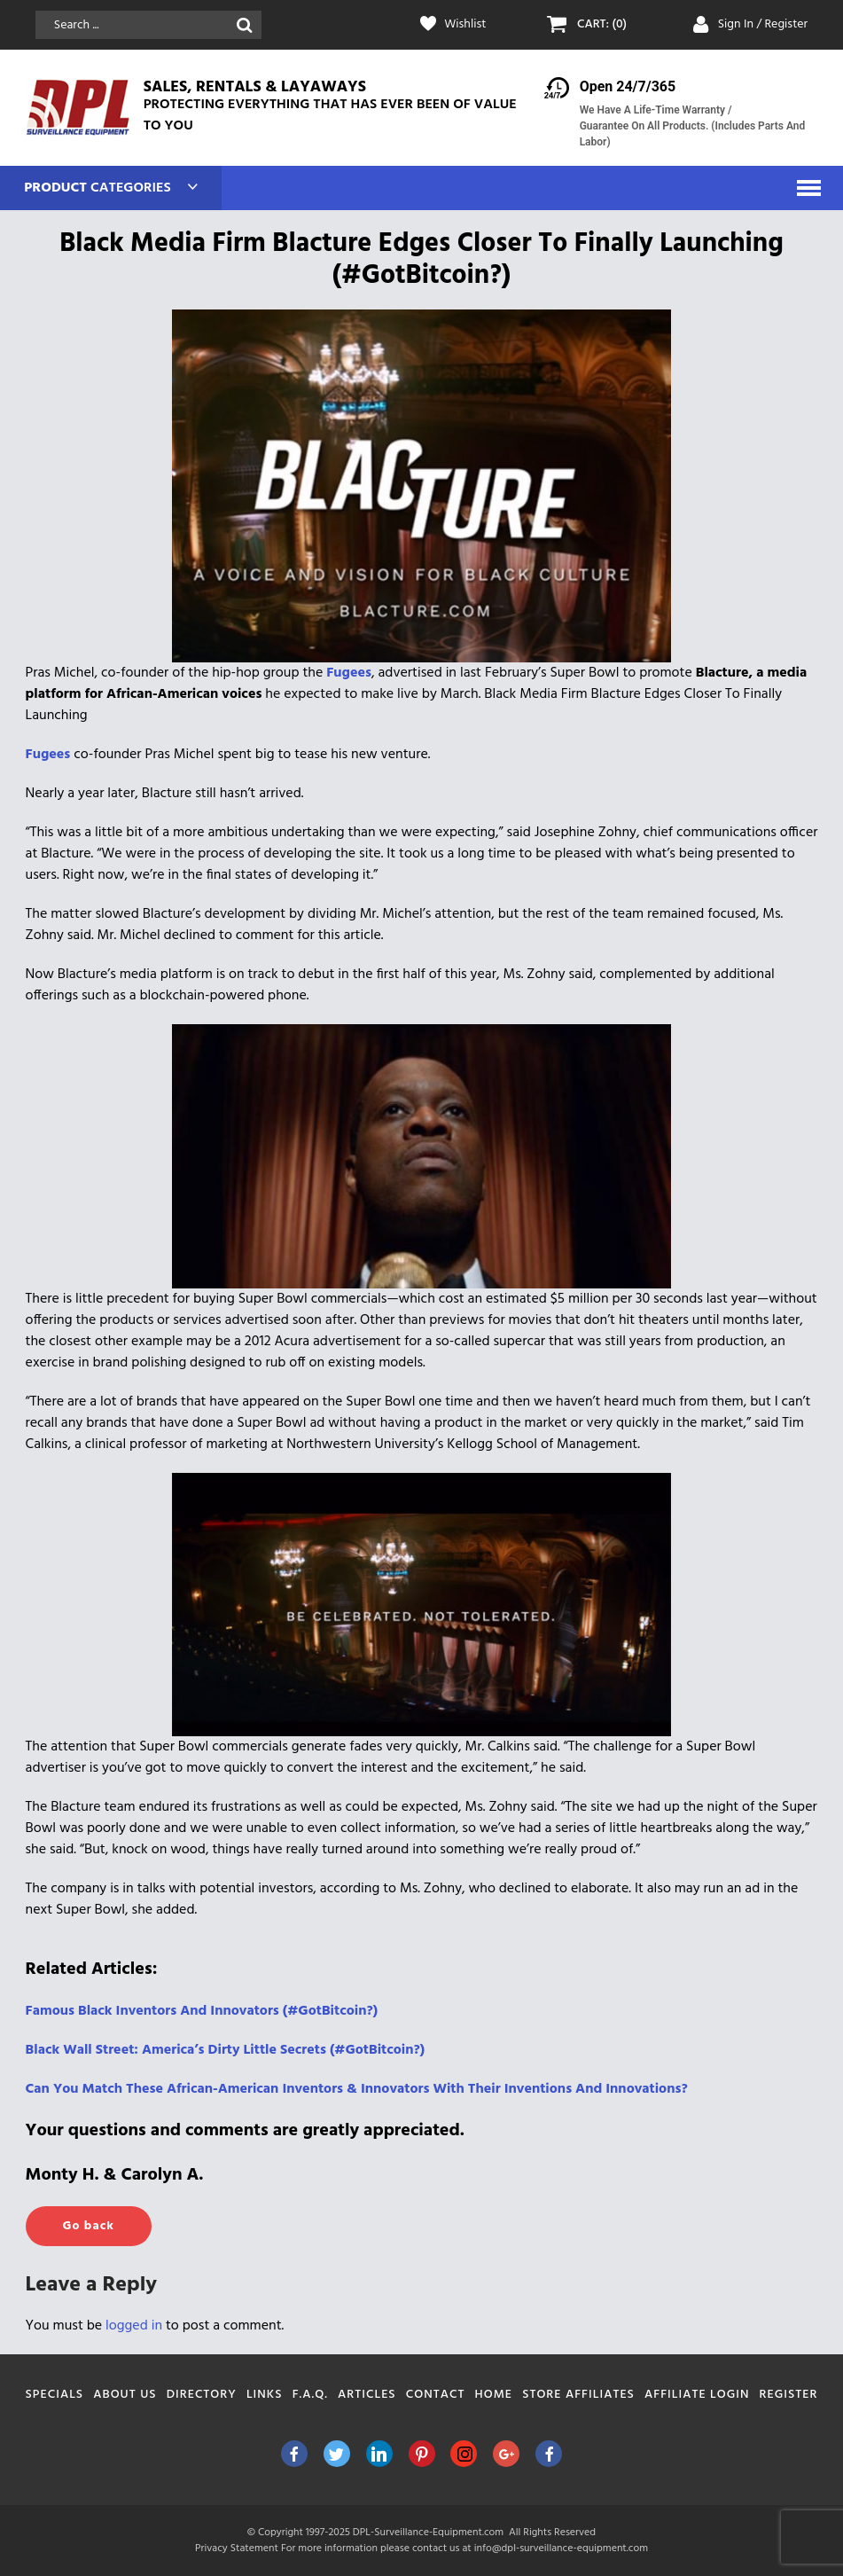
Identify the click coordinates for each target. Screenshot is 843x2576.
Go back (88, 2226)
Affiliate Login (697, 2394)
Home (494, 2394)
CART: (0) (602, 25)
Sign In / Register (763, 24)
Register (789, 2394)
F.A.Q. (310, 2394)
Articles (367, 2394)
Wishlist (465, 25)
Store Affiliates (578, 2394)
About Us (124, 2394)
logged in (133, 2325)
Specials (55, 2394)
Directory (202, 2394)
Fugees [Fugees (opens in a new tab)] (348, 673)
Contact (435, 2394)
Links (264, 2394)
